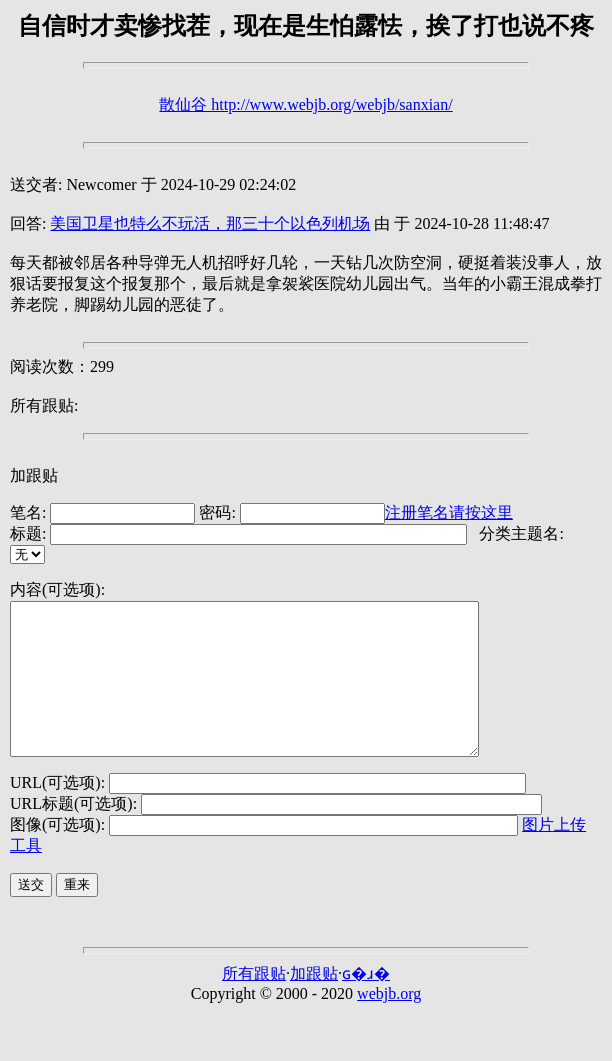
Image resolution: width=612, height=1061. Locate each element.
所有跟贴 (254, 1003)
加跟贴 (34, 475)
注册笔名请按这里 (449, 512)
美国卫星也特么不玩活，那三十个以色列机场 (210, 223)
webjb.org (389, 1023)
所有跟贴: (44, 405)
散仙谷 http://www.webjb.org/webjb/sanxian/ (305, 104)
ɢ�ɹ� (366, 1003)
